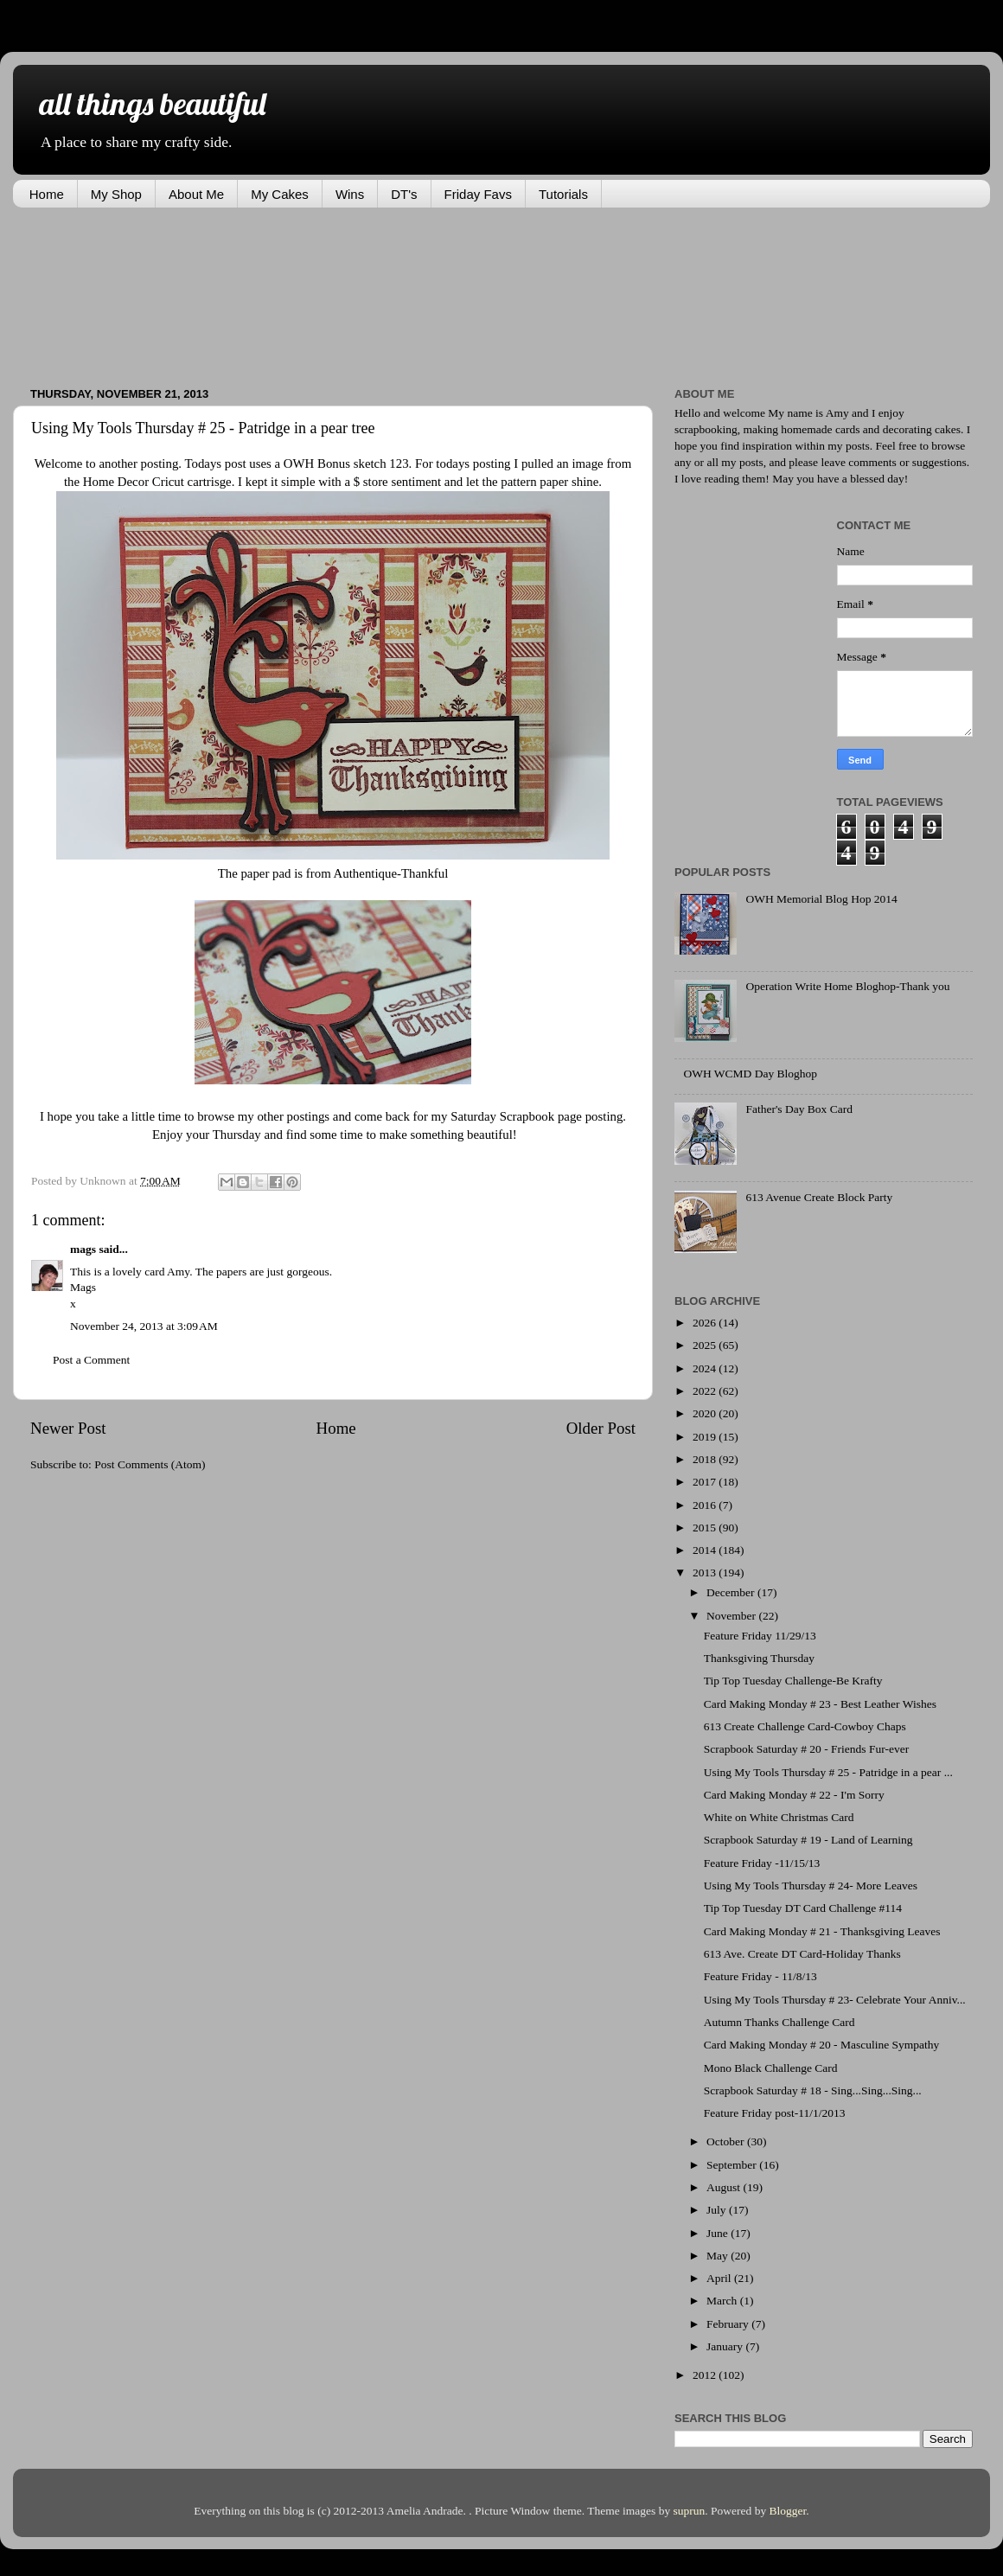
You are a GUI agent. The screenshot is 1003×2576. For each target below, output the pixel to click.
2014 (706, 1550)
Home (46, 194)
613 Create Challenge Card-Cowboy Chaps (805, 1726)
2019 (706, 1436)
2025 (706, 1345)
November (732, 1615)
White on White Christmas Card (779, 1817)
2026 (706, 1322)
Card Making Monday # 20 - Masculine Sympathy (822, 2044)
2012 (706, 2374)
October (726, 2141)
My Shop (116, 194)
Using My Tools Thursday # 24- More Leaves (810, 1885)
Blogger (788, 2510)
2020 (706, 1413)
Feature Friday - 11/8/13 (760, 1976)
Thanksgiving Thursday (759, 1658)
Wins (349, 194)
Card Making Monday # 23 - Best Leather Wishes (820, 1703)
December (731, 1592)
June (718, 2233)
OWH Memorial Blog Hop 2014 (821, 898)
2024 (706, 1368)
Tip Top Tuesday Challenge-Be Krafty (793, 1680)
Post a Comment (91, 1359)
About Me (196, 194)
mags (83, 1249)
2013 (706, 1572)
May (718, 2255)
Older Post (601, 1428)
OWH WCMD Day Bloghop (750, 1073)
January (725, 2346)
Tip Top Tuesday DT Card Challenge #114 (803, 1908)
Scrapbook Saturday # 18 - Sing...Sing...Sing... (813, 2090)
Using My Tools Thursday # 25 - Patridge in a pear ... (828, 1772)
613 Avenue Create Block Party (818, 1197)
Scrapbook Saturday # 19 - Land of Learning (808, 1839)
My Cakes (280, 194)
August (724, 2187)
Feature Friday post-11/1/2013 (775, 2112)
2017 (706, 1481)
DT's (404, 194)
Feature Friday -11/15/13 (762, 1863)
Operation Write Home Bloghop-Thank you (847, 986)
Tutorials (563, 194)
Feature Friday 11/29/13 (760, 1635)
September (732, 2164)
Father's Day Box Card (799, 1109)
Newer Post (68, 1428)
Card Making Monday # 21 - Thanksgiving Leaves (822, 1931)
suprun (690, 2510)
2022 (706, 1390)
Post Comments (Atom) (149, 1464)
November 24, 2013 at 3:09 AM (144, 1326)
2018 (706, 1459)
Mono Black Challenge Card (771, 2067)
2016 (706, 1505)
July (717, 2209)
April (720, 2278)
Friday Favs (478, 194)
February (728, 2323)
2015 (706, 1527)
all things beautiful (152, 103)
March (723, 2300)
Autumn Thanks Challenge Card (779, 2022)
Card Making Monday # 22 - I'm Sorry (794, 1794)
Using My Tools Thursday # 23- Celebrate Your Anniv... (835, 1999)
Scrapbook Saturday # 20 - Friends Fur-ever (806, 1748)
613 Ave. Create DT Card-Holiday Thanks (802, 1953)
